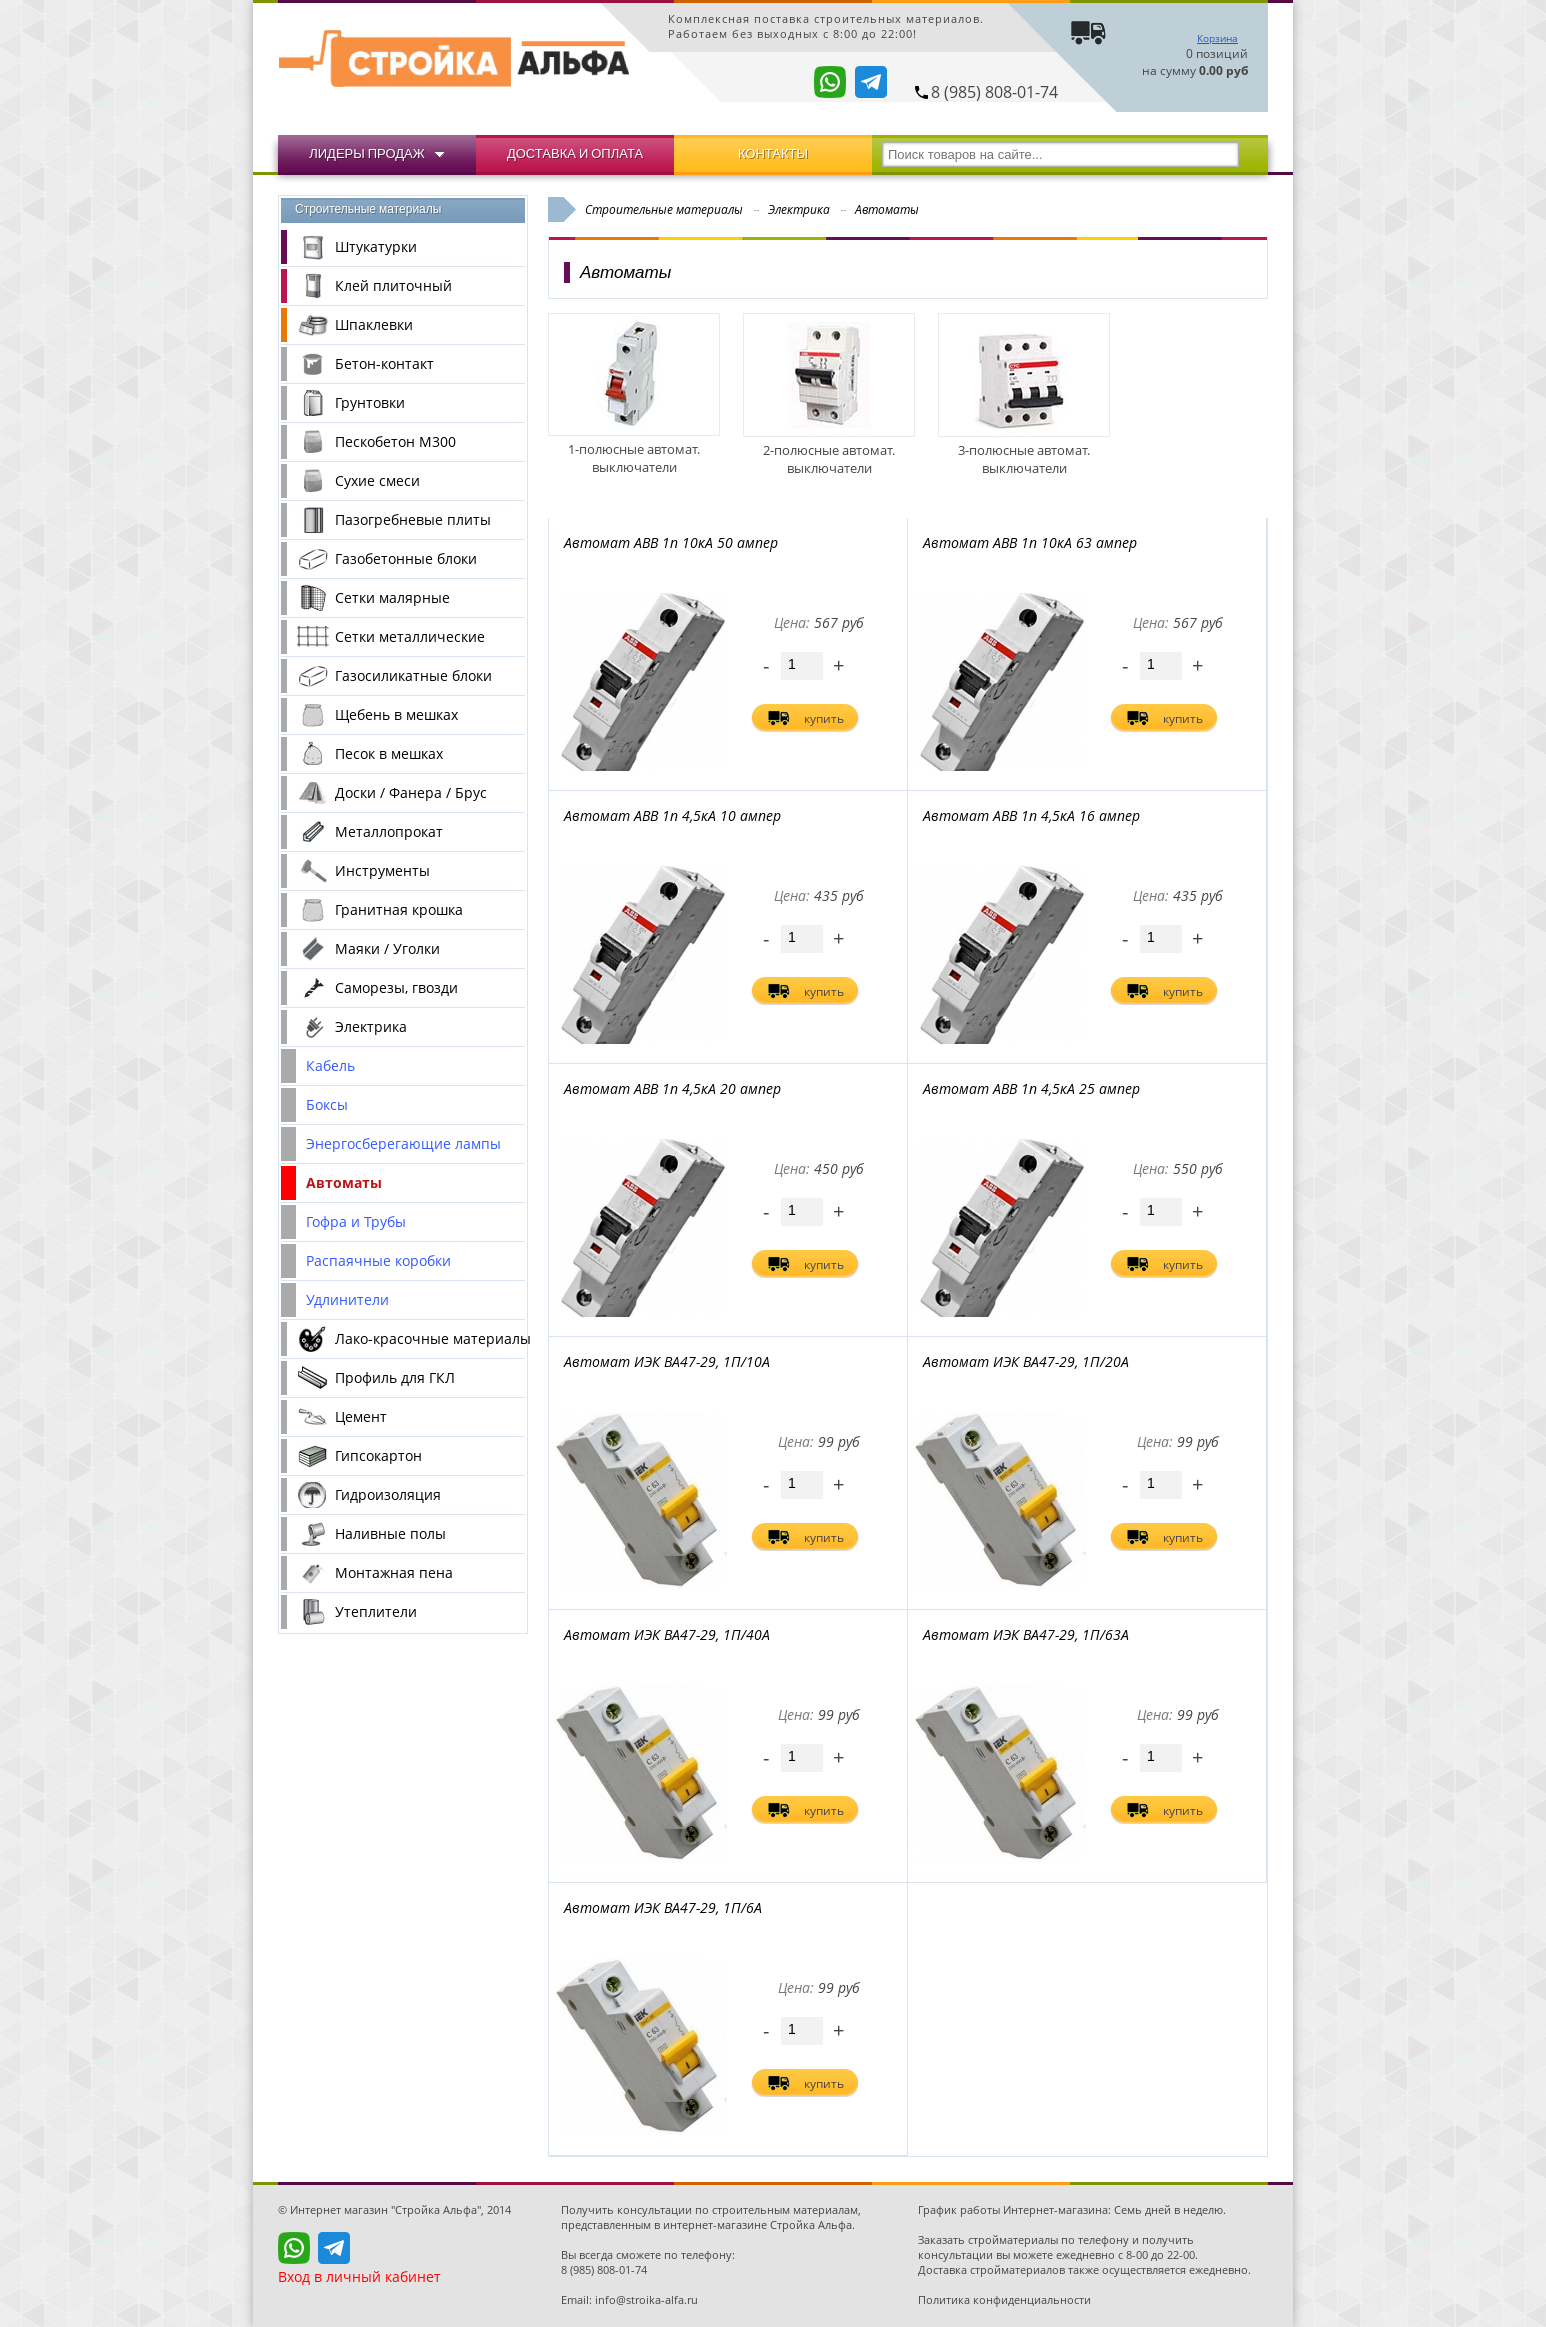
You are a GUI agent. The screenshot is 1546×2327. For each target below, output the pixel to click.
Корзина (1217, 38)
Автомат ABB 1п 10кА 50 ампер (671, 542)
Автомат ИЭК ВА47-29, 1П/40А (667, 1634)
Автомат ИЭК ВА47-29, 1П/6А (663, 1907)
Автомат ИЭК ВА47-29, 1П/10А (667, 1361)
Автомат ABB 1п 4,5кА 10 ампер (672, 815)
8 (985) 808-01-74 (994, 92)
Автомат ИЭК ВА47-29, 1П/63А (1026, 1634)
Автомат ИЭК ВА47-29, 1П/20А (1026, 1361)
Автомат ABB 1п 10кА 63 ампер (1030, 542)
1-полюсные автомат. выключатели (634, 449)
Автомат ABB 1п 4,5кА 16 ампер (1031, 815)
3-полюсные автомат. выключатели (1024, 450)
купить (824, 718)
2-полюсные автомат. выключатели (829, 450)
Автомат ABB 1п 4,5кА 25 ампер (1031, 1088)
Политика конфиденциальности (1004, 2299)
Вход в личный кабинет (359, 2276)
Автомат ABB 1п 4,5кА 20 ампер (672, 1088)
